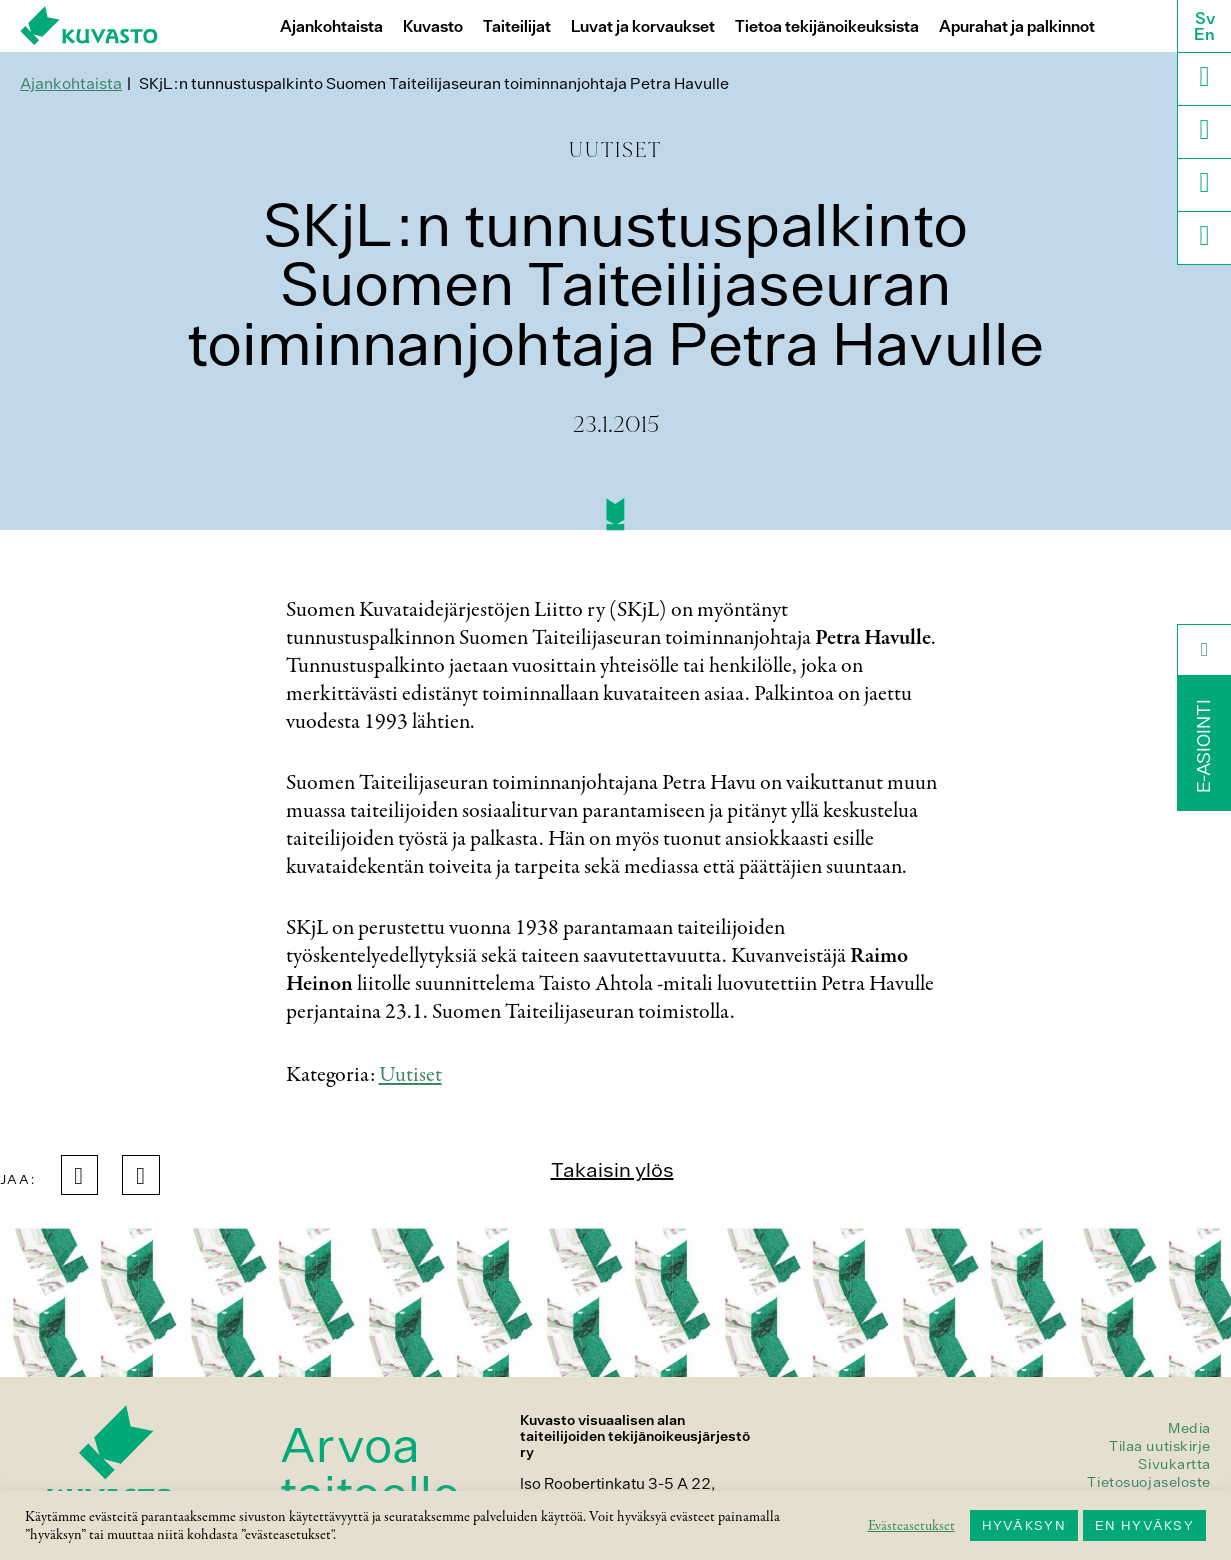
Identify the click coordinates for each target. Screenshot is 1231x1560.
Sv (1205, 18)
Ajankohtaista (331, 26)
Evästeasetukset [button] (911, 1526)
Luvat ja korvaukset (643, 26)
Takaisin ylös (612, 1169)
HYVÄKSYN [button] (1024, 1525)
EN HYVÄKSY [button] (1144, 1525)
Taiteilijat (517, 26)
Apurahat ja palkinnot (1017, 26)
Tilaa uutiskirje (1160, 1446)
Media (1189, 1428)
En (1204, 34)
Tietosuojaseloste (1149, 1482)
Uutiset (410, 1075)
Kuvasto (433, 26)
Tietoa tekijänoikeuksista (827, 26)
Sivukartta (1174, 1464)
